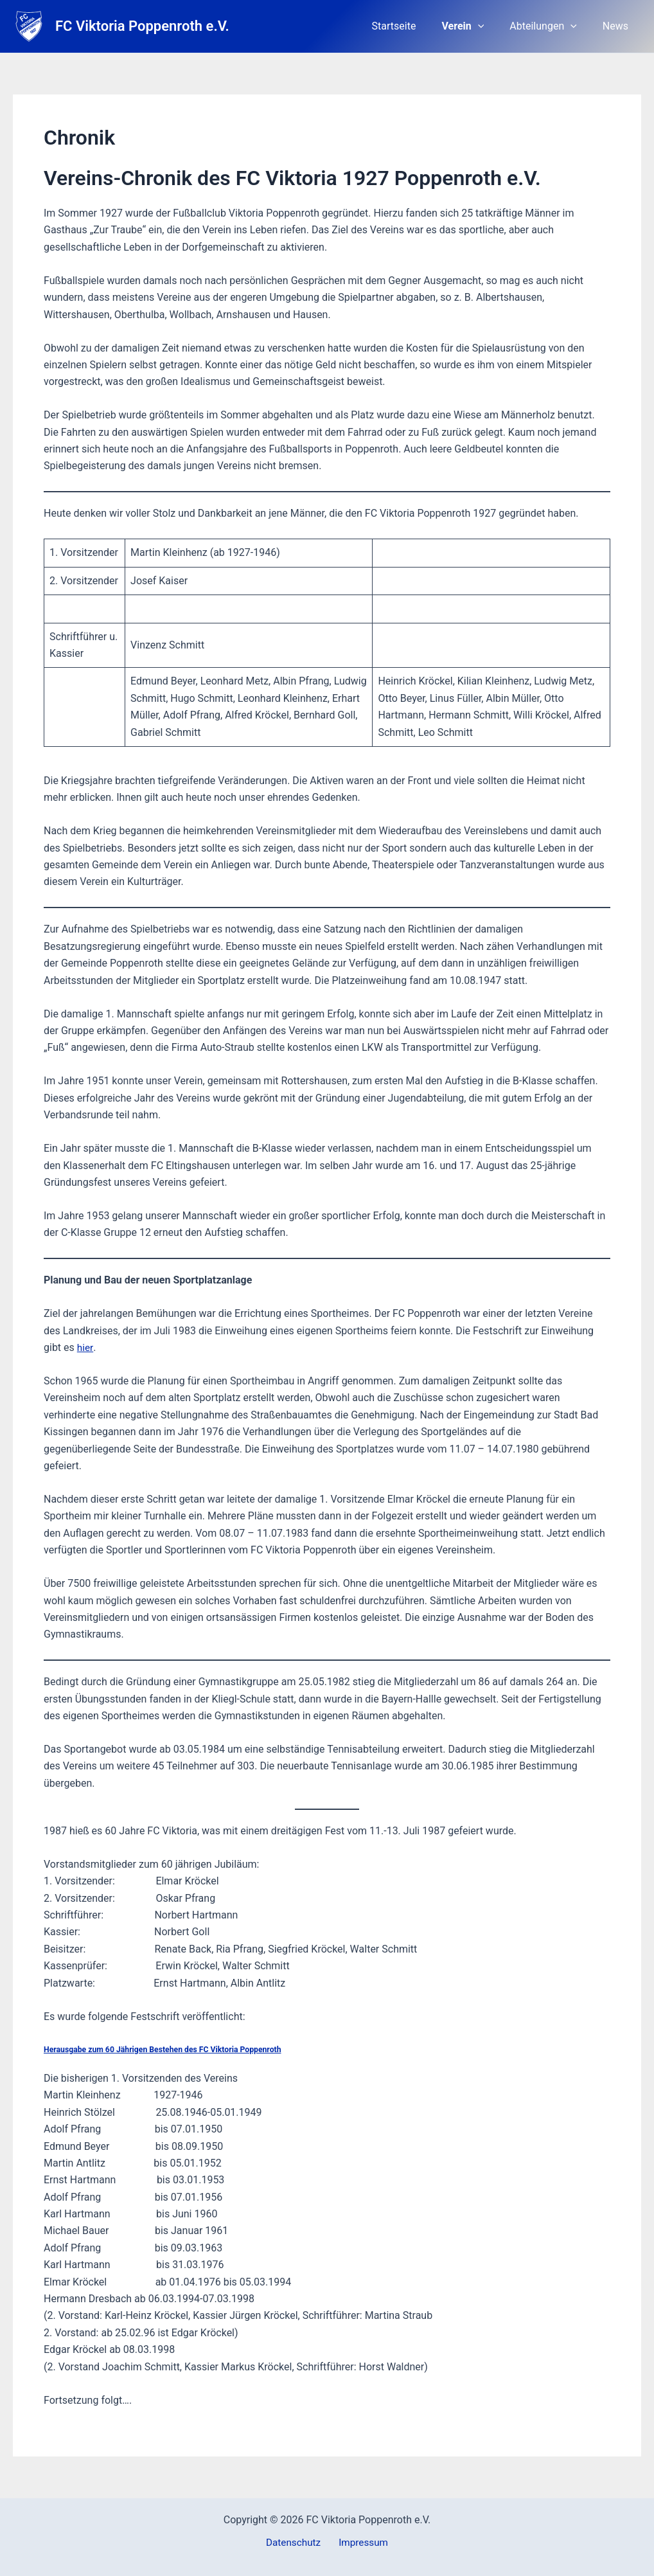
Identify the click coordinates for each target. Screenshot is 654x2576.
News (618, 26)
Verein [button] (475, 26)
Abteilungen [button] (550, 26)
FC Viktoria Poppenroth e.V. (142, 26)
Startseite (412, 26)
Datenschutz (295, 2543)
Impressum (361, 2543)
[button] (490, 26)
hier (85, 1347)
